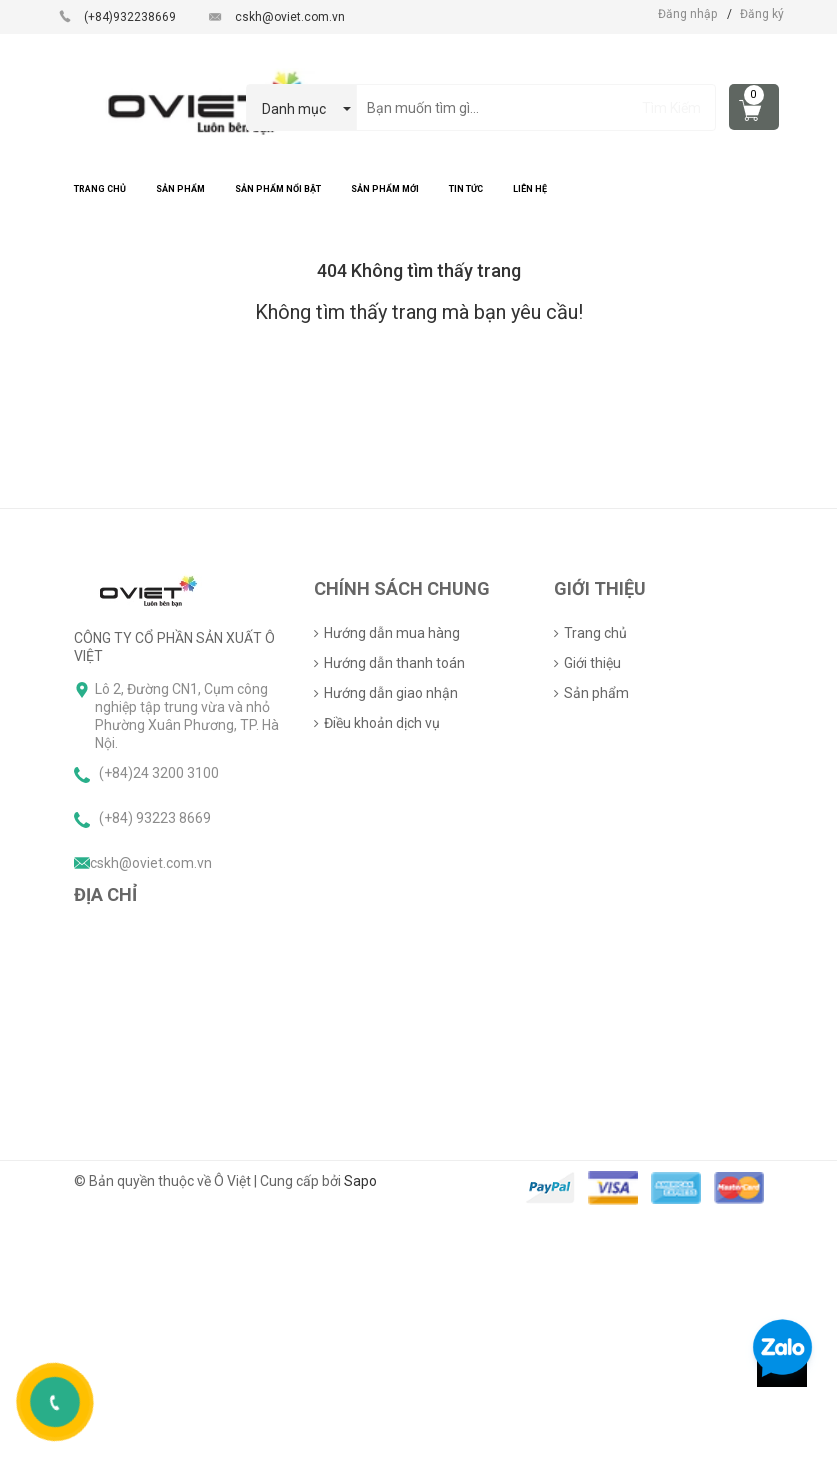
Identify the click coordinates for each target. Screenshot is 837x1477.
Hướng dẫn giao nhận (391, 693)
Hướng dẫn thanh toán (394, 663)
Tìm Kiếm (671, 108)
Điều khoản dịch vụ (382, 723)
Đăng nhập (687, 14)
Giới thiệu (592, 663)
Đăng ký (762, 14)
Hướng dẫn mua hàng (392, 633)
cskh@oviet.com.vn (290, 17)
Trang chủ (595, 633)
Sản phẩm (596, 693)
